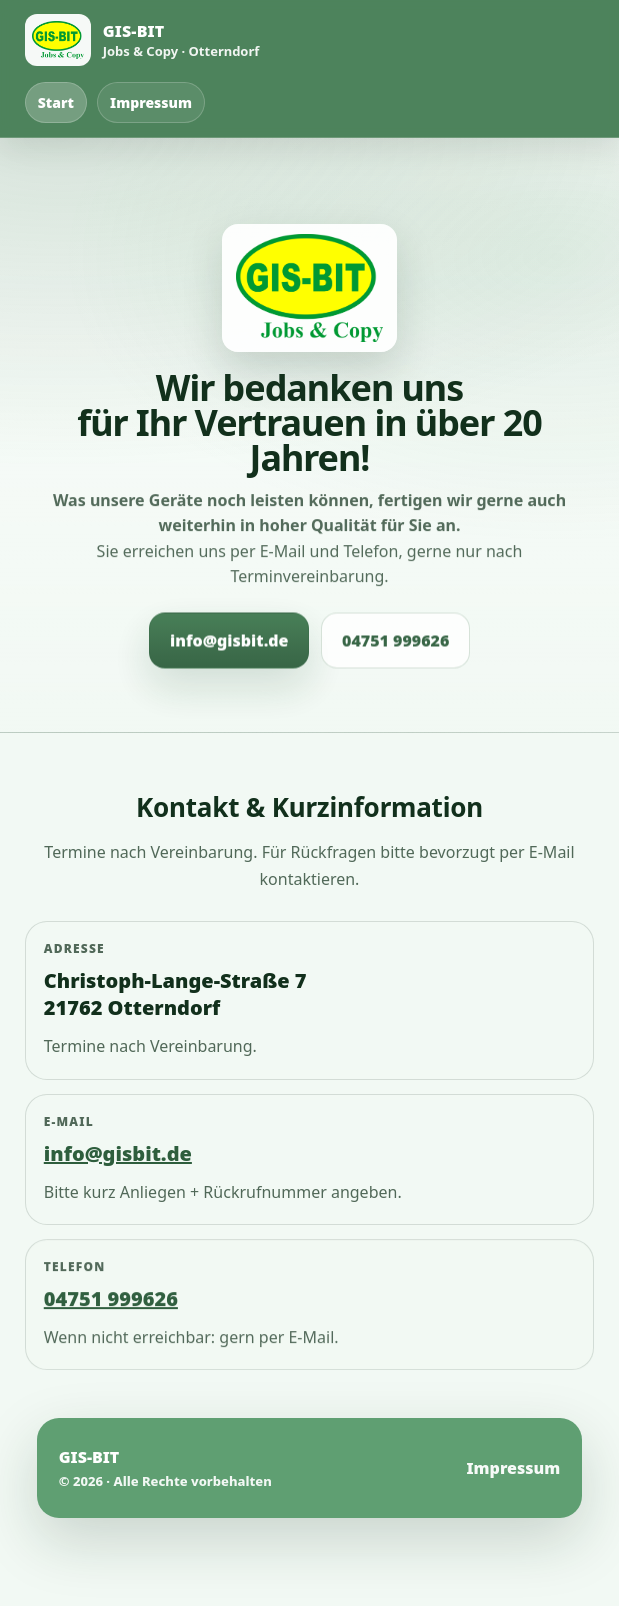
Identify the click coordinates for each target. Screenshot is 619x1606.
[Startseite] (142, 40)
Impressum (151, 102)
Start (56, 102)
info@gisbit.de (229, 641)
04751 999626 (395, 641)
